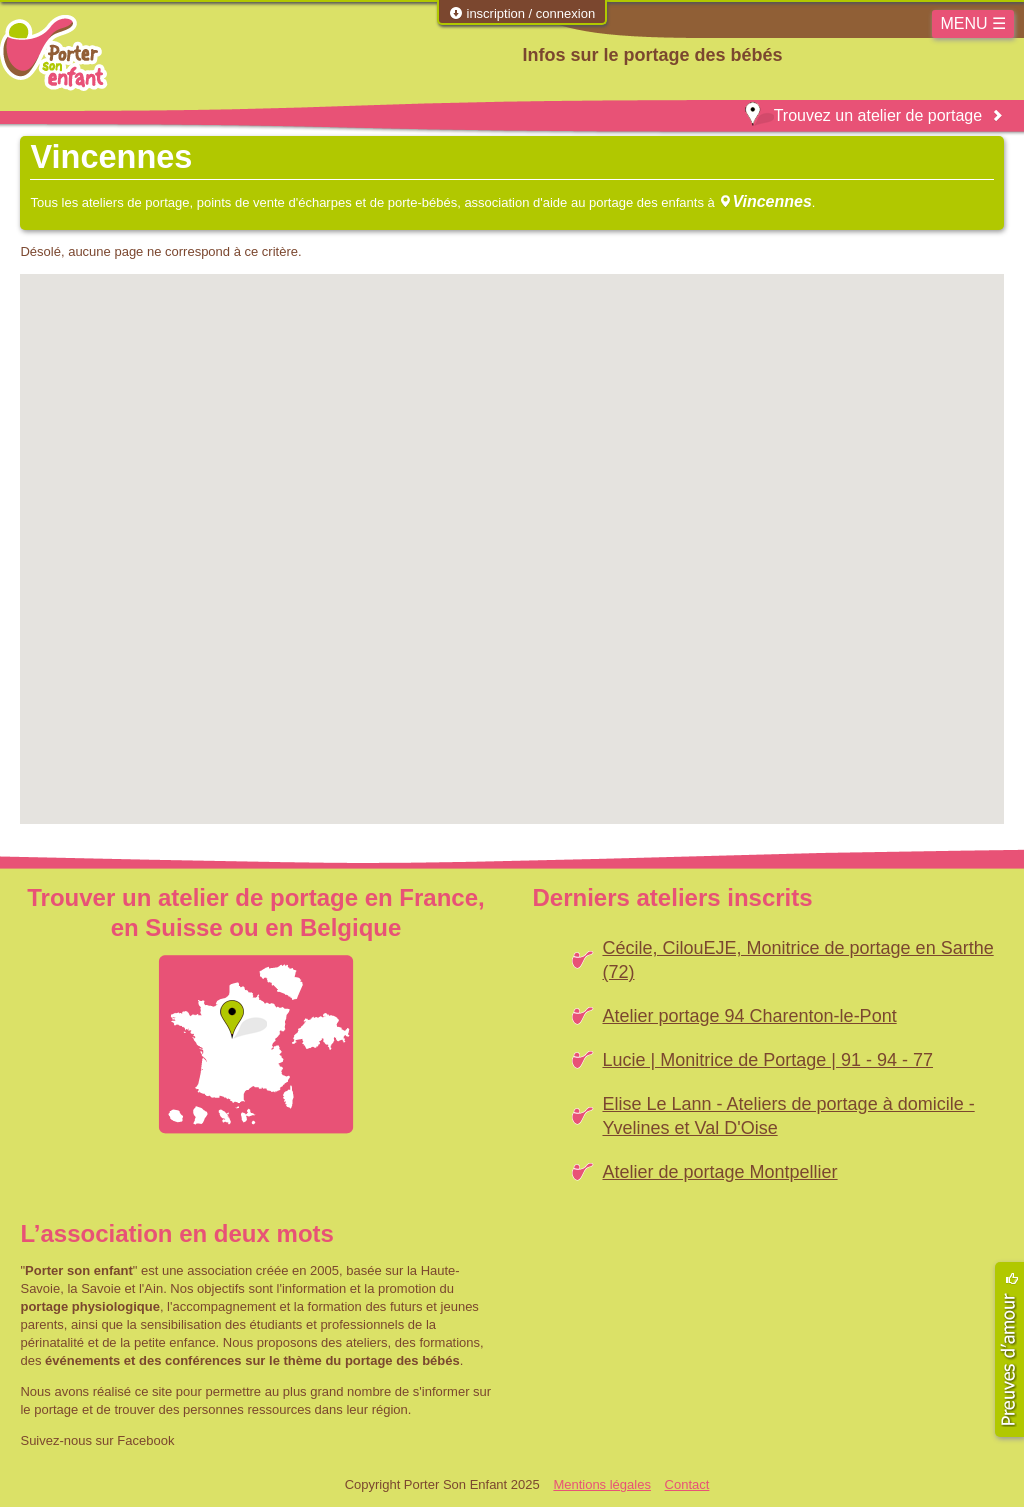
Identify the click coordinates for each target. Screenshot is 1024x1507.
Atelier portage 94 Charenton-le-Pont (749, 1016)
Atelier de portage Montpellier (719, 1172)
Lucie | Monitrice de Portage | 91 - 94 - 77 (767, 1060)
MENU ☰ (973, 23)
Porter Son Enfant (53, 53)
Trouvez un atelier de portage (863, 115)
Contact (687, 1484)
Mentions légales (602, 1484)
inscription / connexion (522, 13)
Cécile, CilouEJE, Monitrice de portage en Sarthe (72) (797, 960)
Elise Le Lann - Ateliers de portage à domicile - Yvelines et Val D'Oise (788, 1116)
